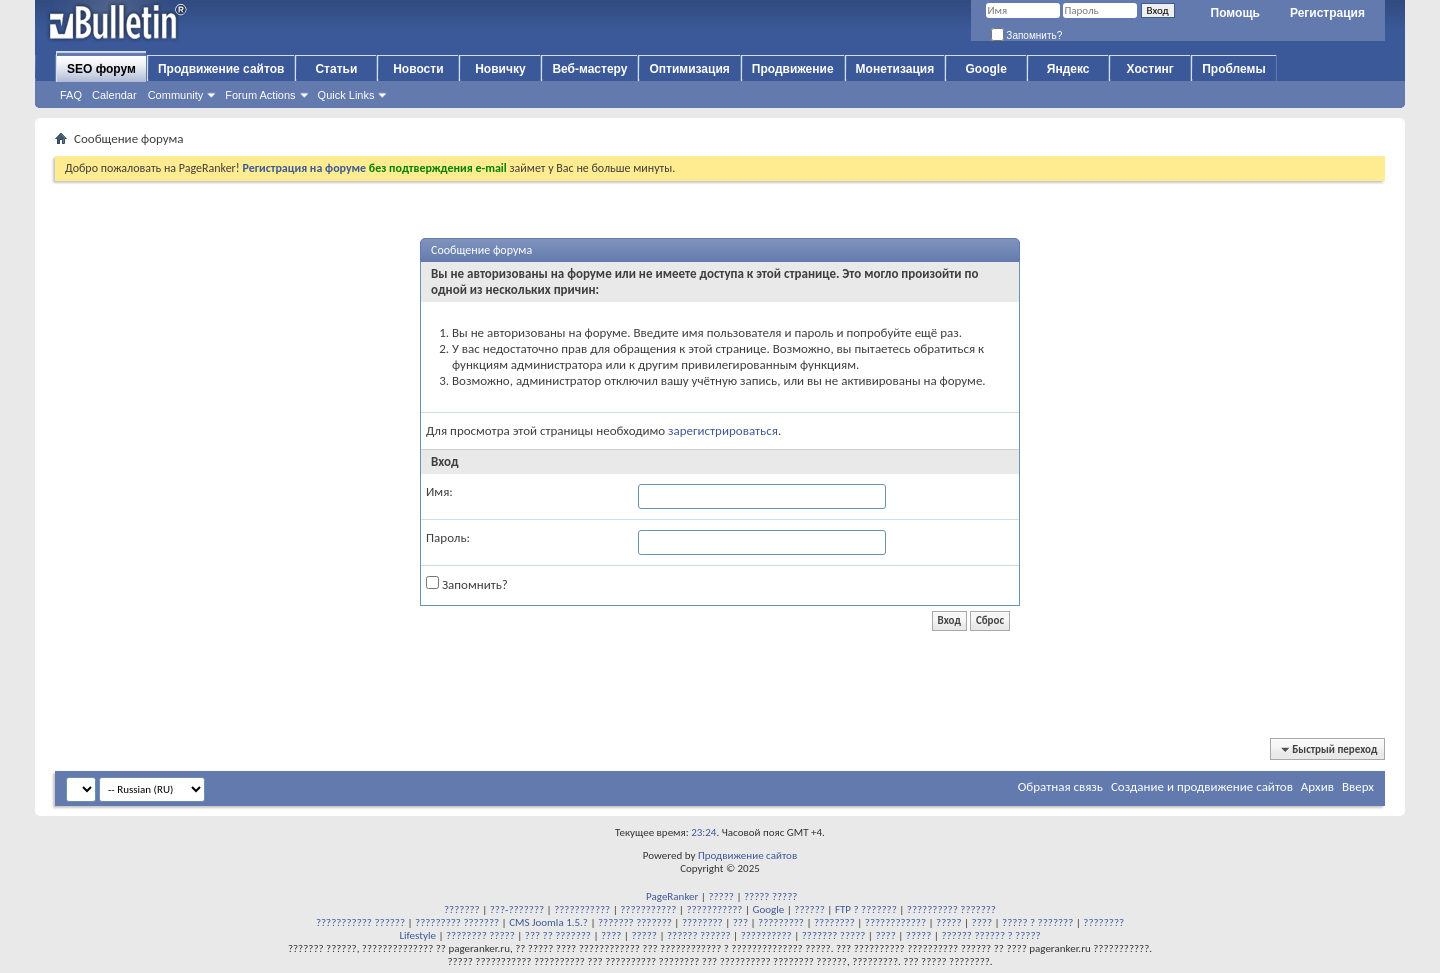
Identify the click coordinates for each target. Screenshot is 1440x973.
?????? (809, 909)
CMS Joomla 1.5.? (548, 922)
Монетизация (895, 69)
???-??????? (517, 909)
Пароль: (448, 537)
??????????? (582, 909)
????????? (781, 922)
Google (986, 69)
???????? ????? (480, 935)
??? (740, 922)
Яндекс (1068, 69)
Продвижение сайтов (221, 69)
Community (176, 95)
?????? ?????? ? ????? (990, 935)
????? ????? (770, 896)
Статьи (336, 69)
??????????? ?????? (360, 922)
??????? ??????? (635, 922)
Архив (1317, 786)
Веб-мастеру (589, 69)
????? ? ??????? (1037, 922)
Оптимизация (689, 69)
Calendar (114, 95)
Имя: (439, 491)
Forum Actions (260, 95)
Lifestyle (417, 935)
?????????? (766, 935)
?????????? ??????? (951, 909)
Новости (418, 69)
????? (721, 896)
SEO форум (101, 69)
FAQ (71, 95)
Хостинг (1150, 69)
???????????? (895, 922)
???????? (702, 922)
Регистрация (1327, 13)
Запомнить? (1027, 35)
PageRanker (672, 896)
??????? (462, 909)
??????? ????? (834, 935)
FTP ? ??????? (866, 909)
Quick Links (346, 95)
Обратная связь (1060, 786)
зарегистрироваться (723, 430)
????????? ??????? (457, 922)
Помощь (1235, 13)
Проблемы (1234, 69)
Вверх (1358, 786)
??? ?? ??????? (558, 935)
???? (982, 922)
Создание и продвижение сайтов (1202, 786)
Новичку (500, 69)
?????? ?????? (699, 935)
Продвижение (793, 69)
